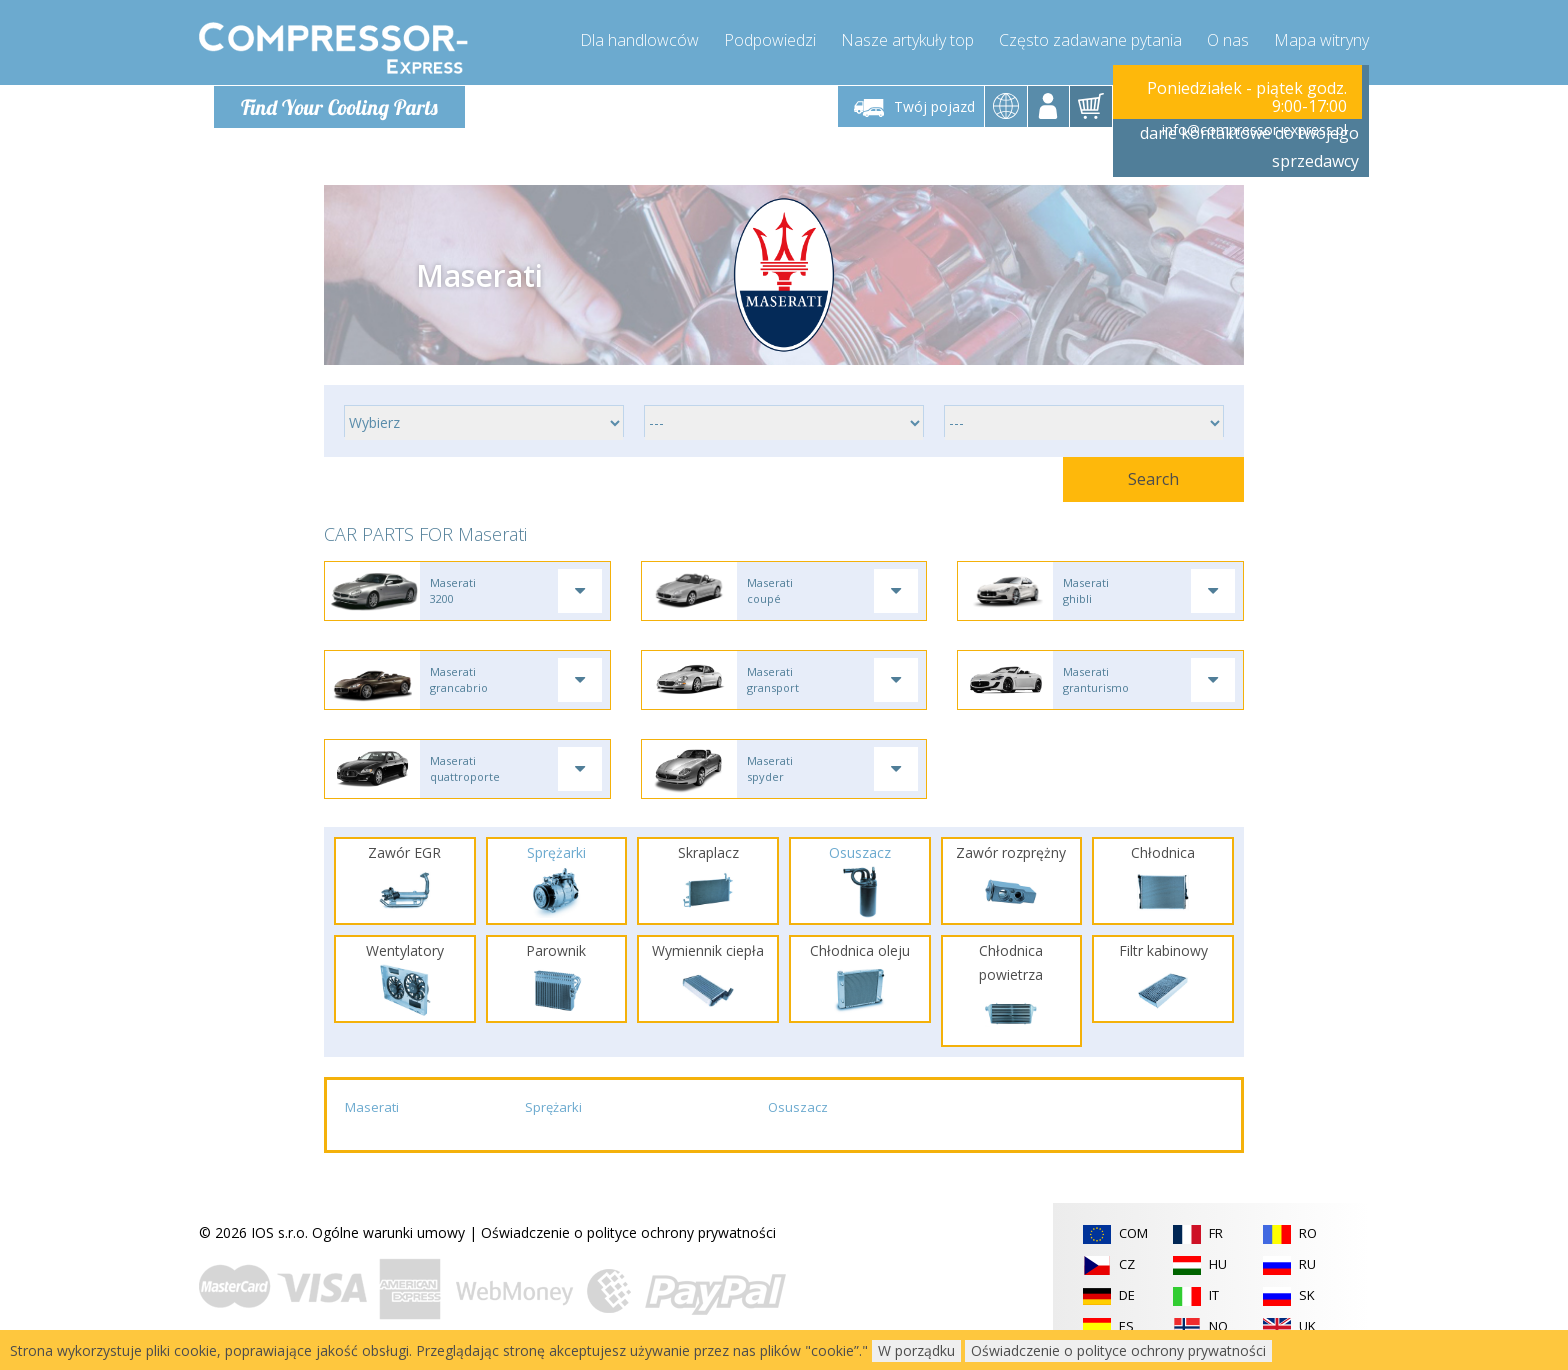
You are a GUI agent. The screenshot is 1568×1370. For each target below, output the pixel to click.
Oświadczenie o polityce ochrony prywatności (628, 1235)
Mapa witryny (1321, 40)
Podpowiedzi (770, 40)
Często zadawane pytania (1090, 40)
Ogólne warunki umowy (388, 1235)
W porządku (916, 1350)
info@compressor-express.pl (1254, 129)
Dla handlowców (639, 40)
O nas (1228, 40)
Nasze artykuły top (907, 40)
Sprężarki (553, 1111)
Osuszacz (798, 1111)
